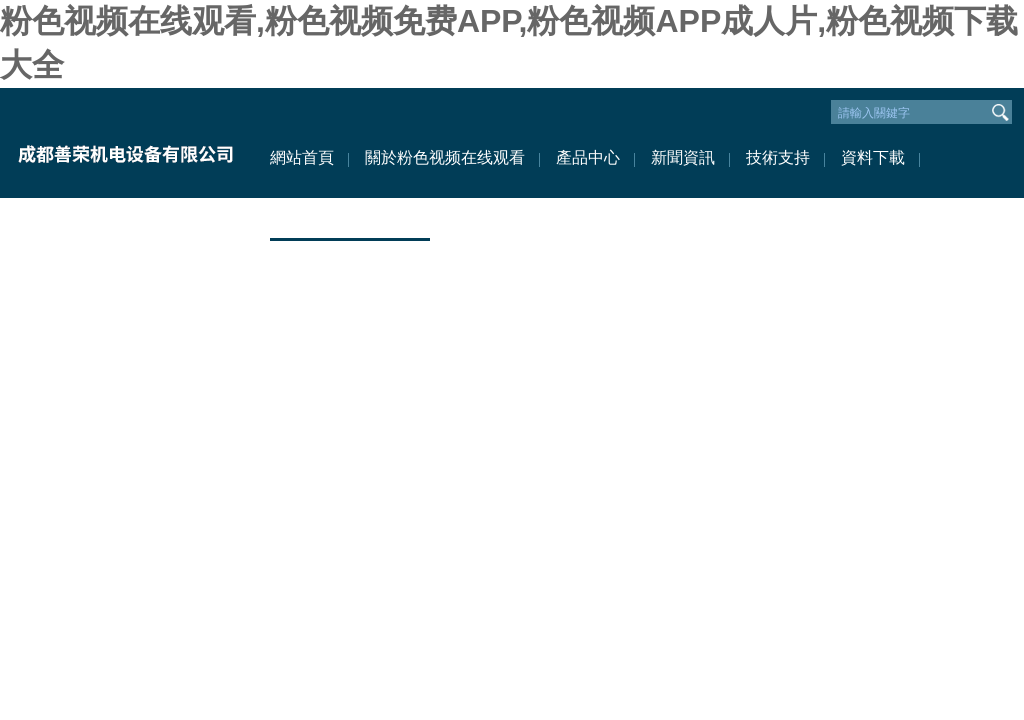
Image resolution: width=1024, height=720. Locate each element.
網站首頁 (302, 157)
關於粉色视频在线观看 (445, 157)
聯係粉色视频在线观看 (350, 217)
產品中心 (588, 157)
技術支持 (778, 157)
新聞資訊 (683, 157)
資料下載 (873, 157)
